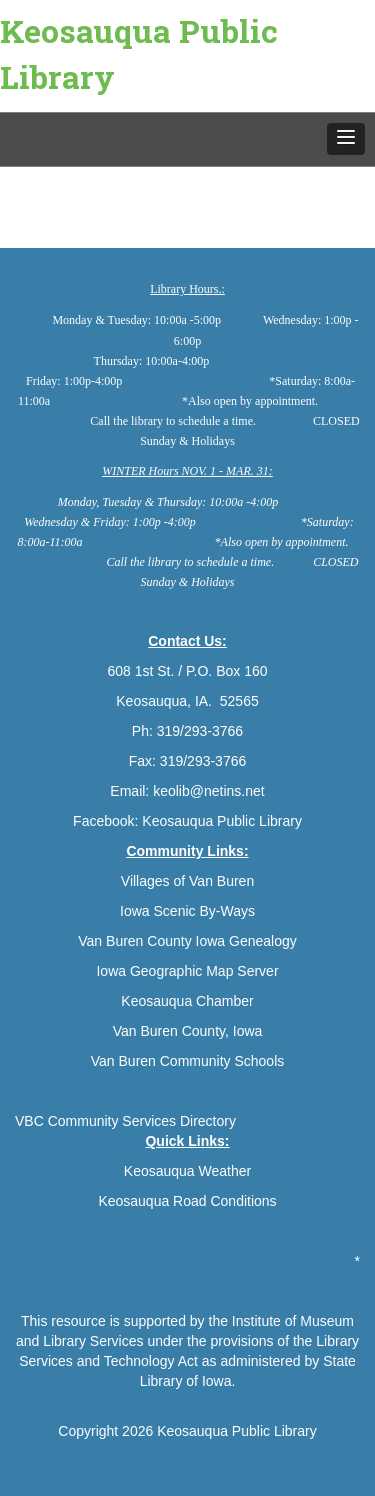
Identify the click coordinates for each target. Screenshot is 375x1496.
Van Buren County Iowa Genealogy (187, 941)
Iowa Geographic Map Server (187, 971)
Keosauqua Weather (187, 1171)
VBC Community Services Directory (125, 1121)
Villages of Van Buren (187, 881)
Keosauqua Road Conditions (187, 1201)
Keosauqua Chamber (187, 1001)
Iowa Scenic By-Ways (187, 911)
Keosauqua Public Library (139, 53)
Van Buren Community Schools (188, 1061)
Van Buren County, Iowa (188, 1031)
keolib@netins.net (209, 791)
